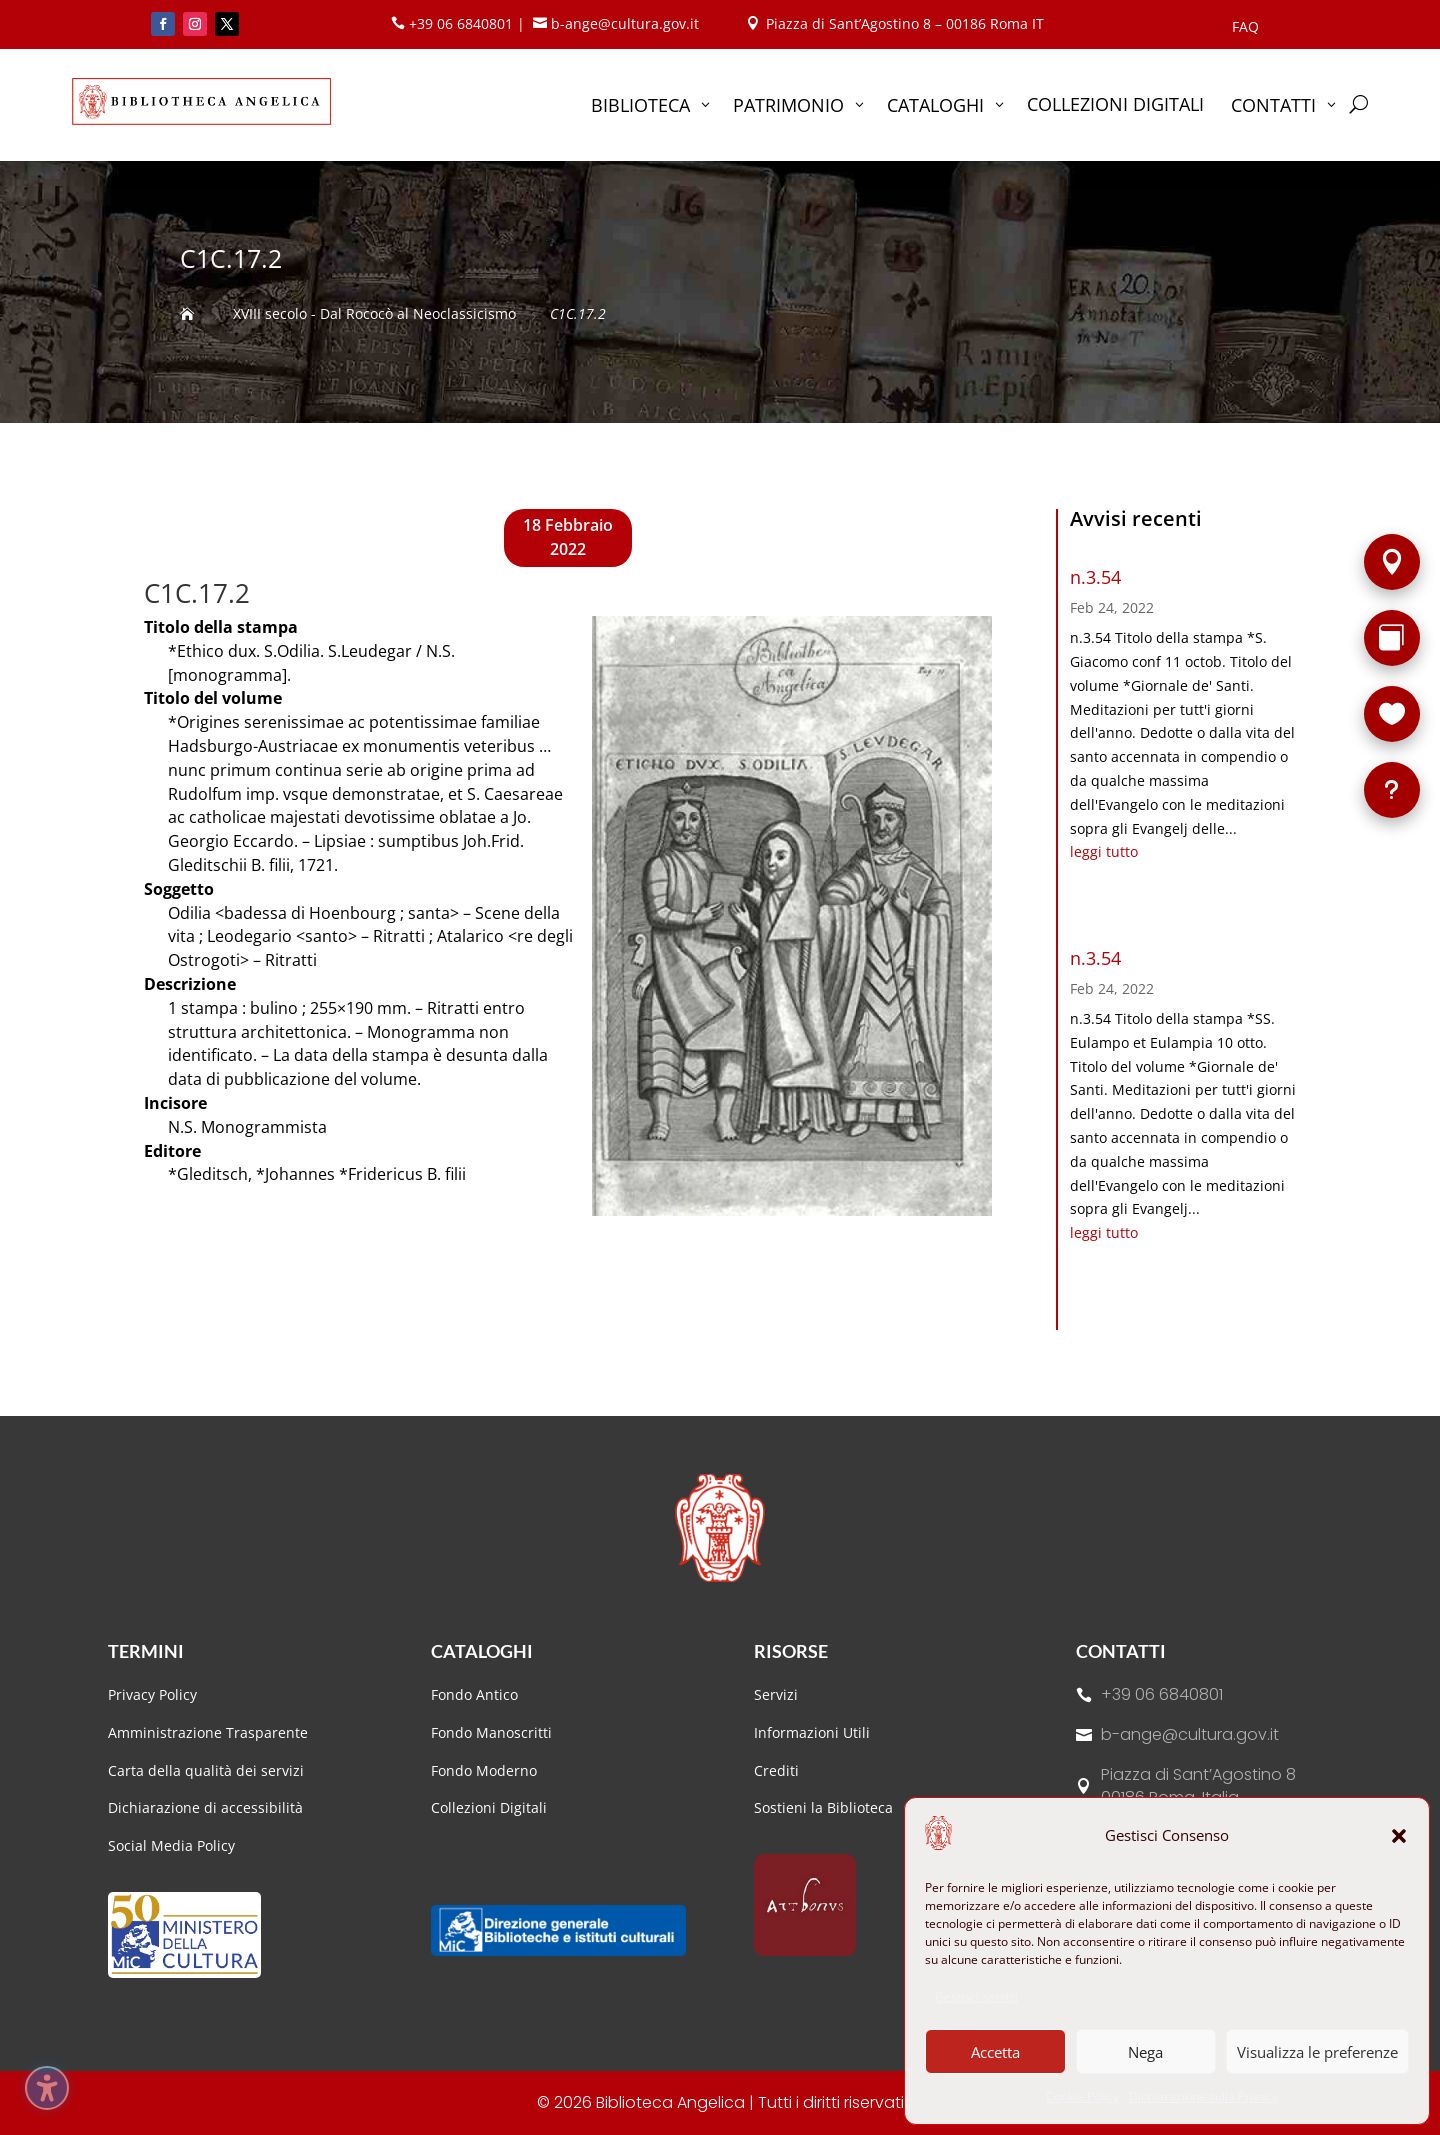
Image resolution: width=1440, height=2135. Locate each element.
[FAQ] (1392, 790)
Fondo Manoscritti (491, 1732)
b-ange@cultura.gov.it (1190, 1734)
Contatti (1121, 1651)
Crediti (776, 1770)
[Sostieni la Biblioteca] (1392, 714)
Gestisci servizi (976, 1996)
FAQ (1245, 28)
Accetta (995, 2052)
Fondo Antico (474, 1694)
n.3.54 (1095, 577)
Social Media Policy (171, 1845)
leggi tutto (1104, 851)
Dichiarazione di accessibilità (207, 1807)
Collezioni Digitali (489, 1807)
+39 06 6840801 (1162, 1694)
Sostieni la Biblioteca (823, 1807)
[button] (1399, 1836)
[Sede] (1392, 562)
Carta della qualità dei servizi (206, 1770)
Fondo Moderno (484, 1770)
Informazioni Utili (812, 1732)
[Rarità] (1392, 638)
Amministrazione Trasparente (208, 1732)
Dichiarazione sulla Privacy (1203, 2096)
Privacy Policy (152, 1694)
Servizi (776, 1694)
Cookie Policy (1082, 2096)
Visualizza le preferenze (1317, 2052)
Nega (1145, 2052)
